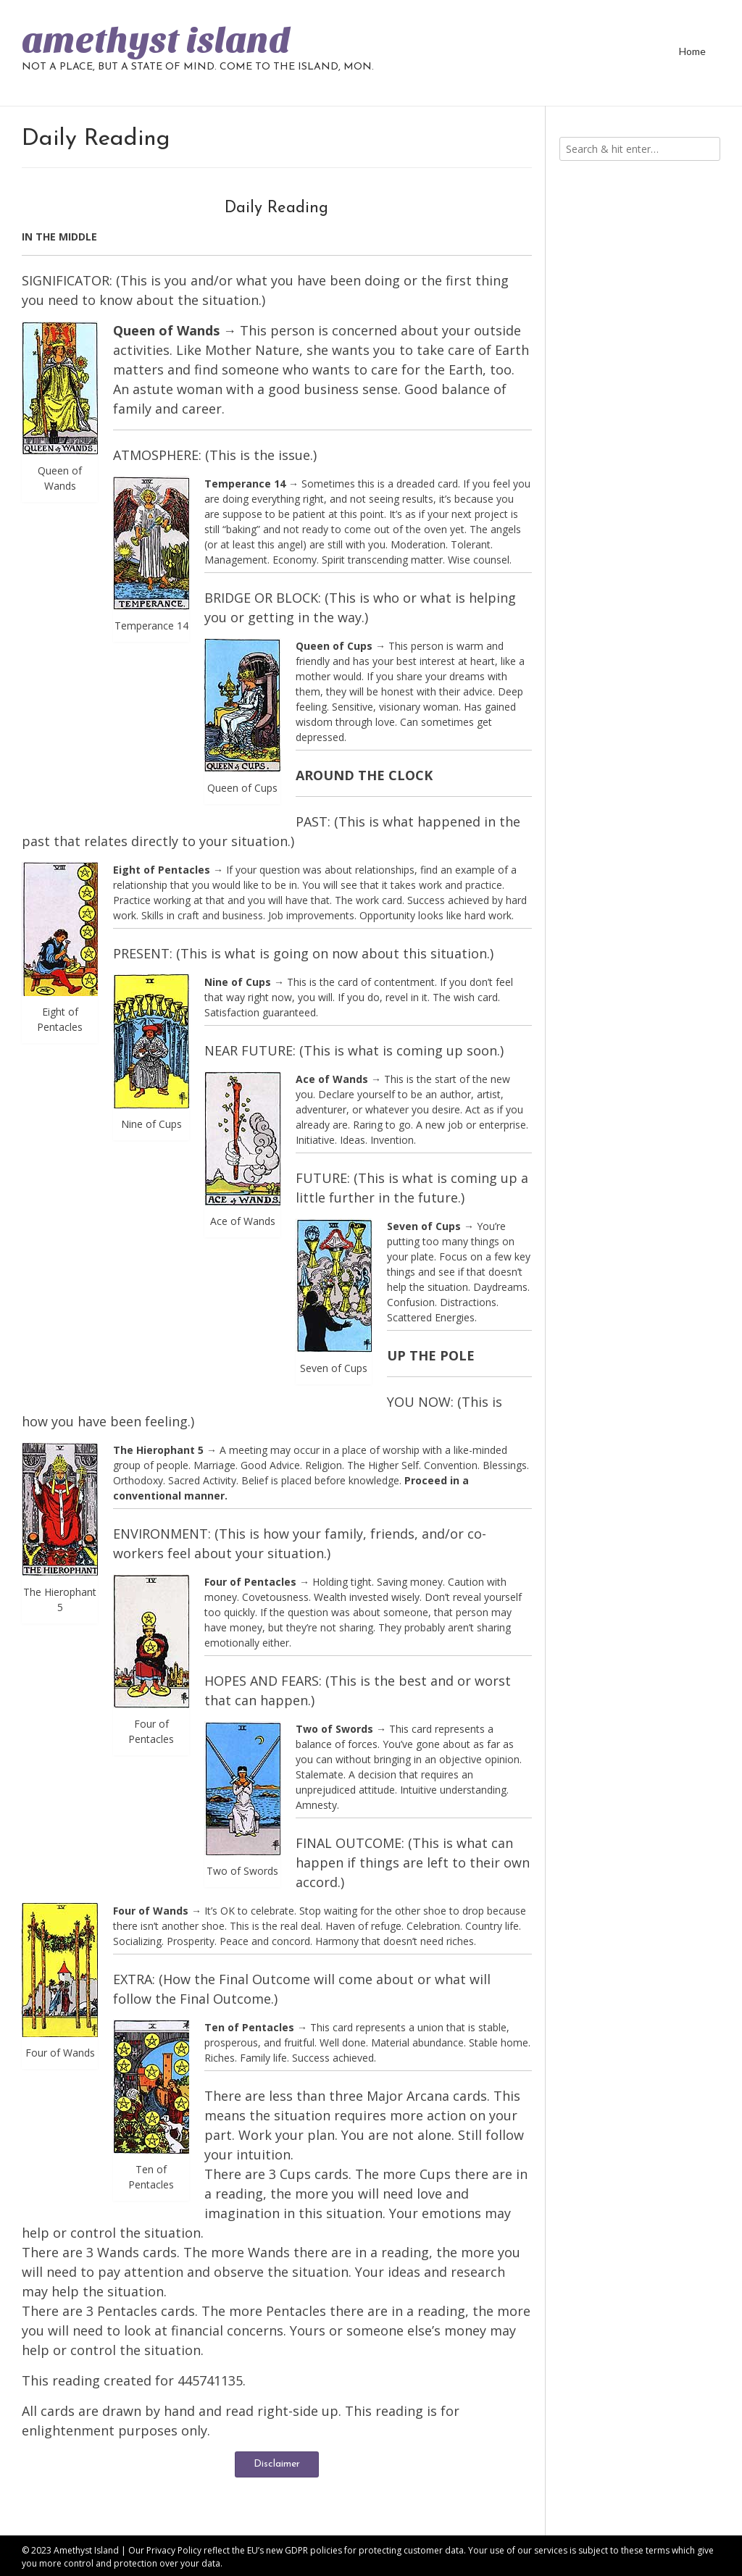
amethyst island (156, 40)
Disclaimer (277, 2464)
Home (692, 51)
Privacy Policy (173, 2550)
